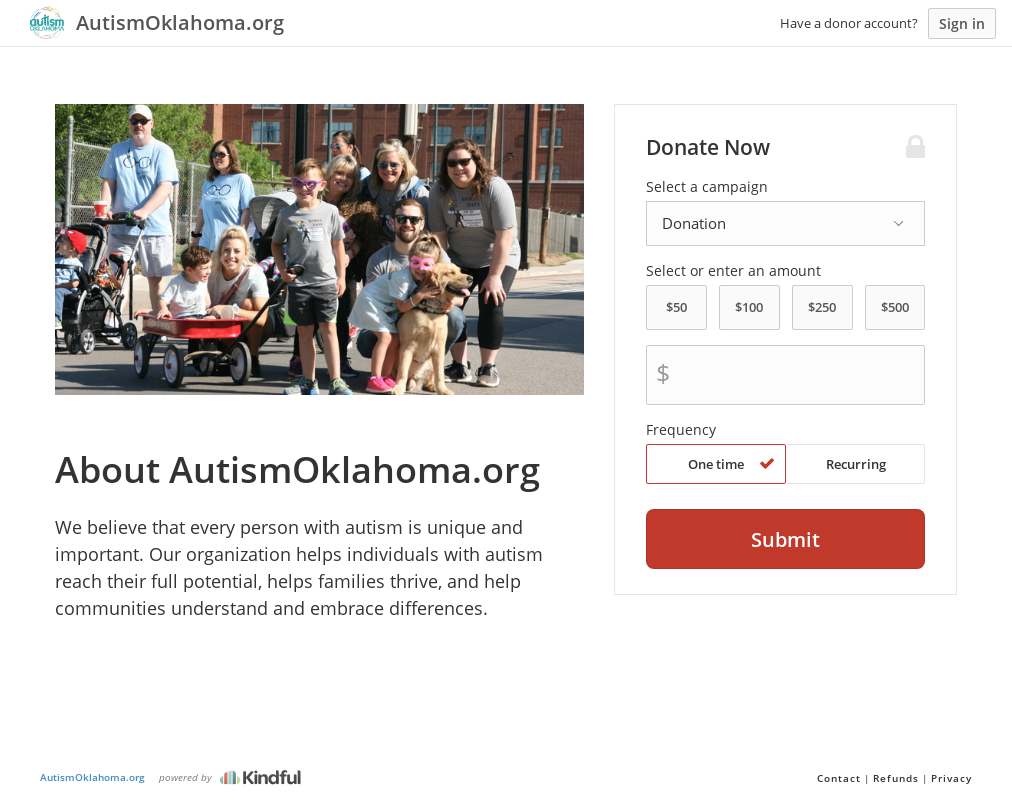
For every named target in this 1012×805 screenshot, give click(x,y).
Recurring (856, 464)
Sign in (962, 23)
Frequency (681, 430)
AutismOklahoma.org (92, 777)
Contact (839, 778)
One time (731, 464)
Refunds (896, 778)
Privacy (951, 778)
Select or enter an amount (733, 271)
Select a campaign (707, 187)
